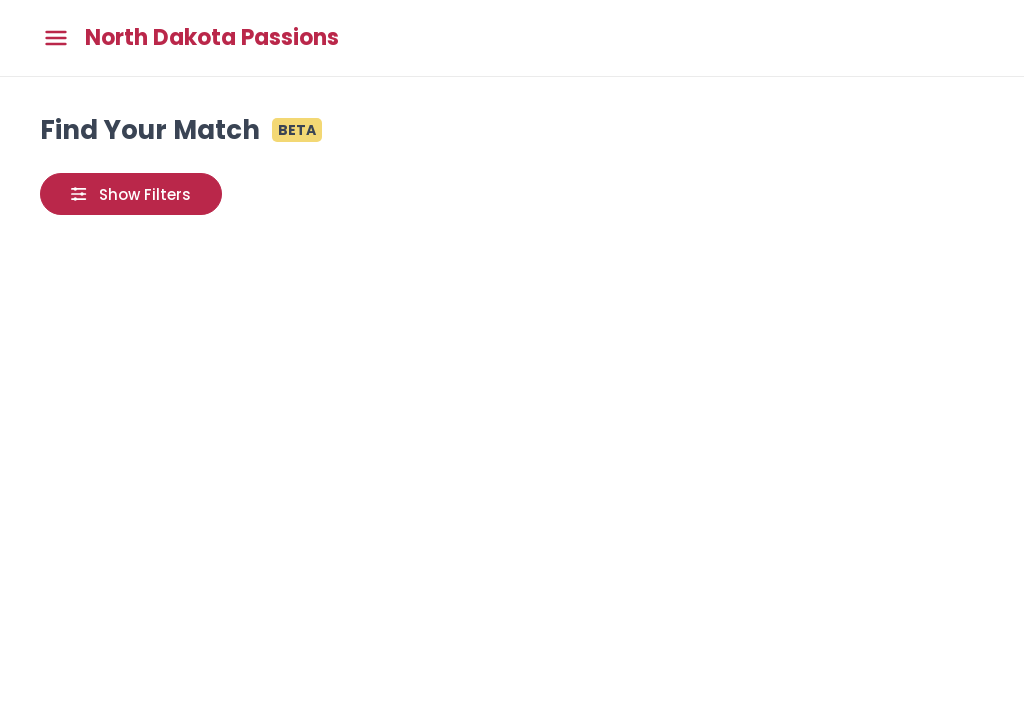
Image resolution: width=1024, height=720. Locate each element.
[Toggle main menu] (56, 38)
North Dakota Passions (212, 38)
